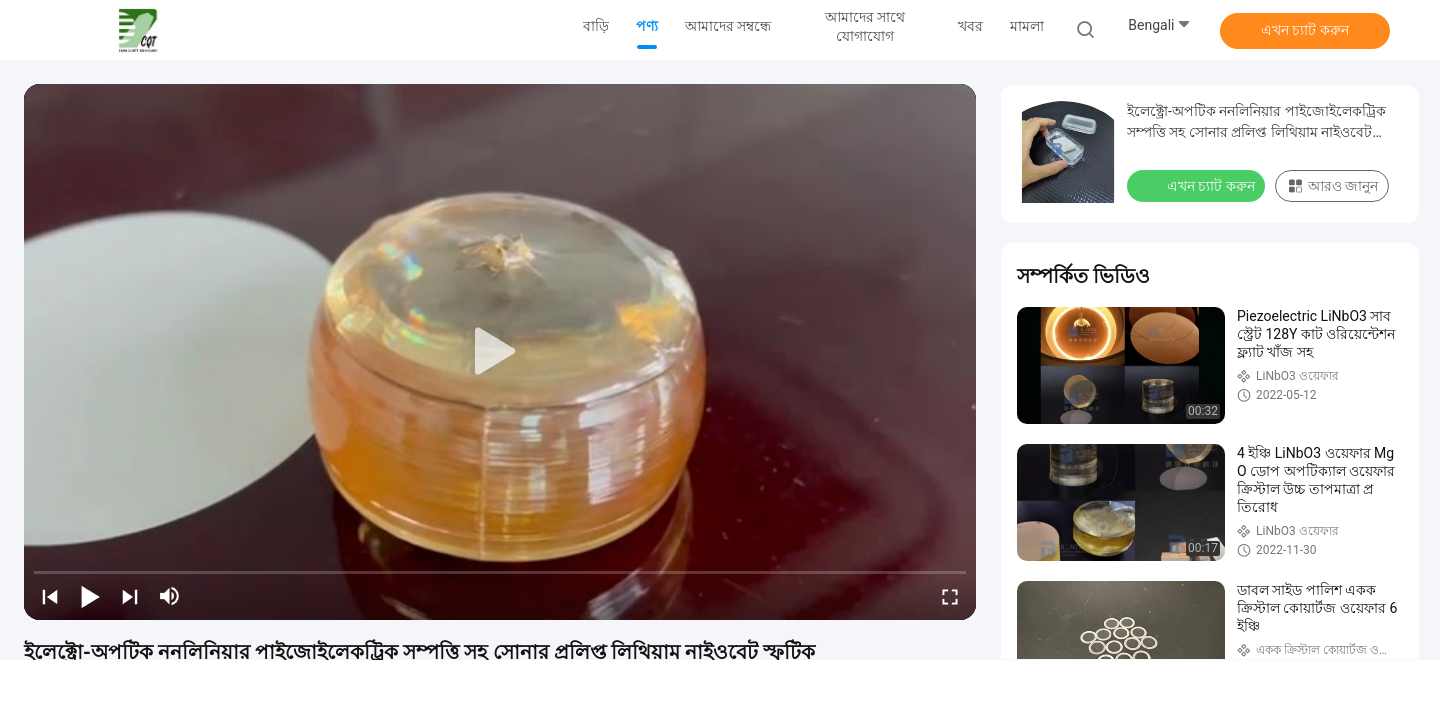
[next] (130, 596)
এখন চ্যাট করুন (1305, 30)
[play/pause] (90, 596)
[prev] (50, 596)
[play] (500, 352)
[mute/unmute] (170, 596)
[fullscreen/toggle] (950, 596)
